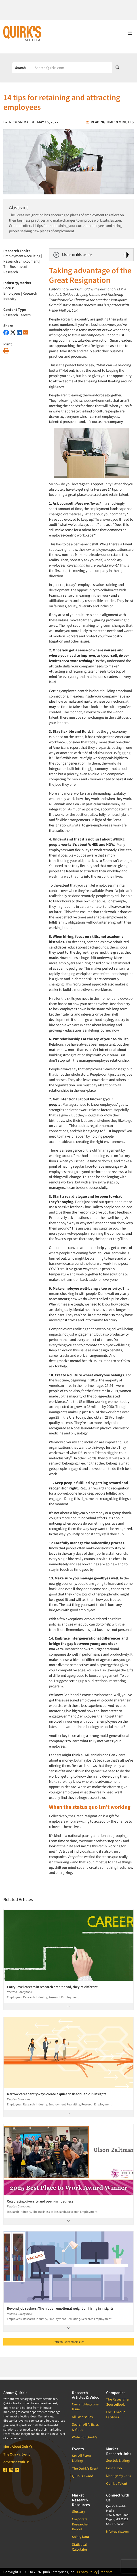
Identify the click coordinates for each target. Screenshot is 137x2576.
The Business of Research (15, 269)
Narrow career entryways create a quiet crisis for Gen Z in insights (56, 2094)
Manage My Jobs (118, 2475)
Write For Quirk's (84, 2437)
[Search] (71, 67)
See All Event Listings (81, 2458)
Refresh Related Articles (68, 2342)
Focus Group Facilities (115, 2414)
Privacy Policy (87, 2572)
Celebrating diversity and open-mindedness (40, 2201)
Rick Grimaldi (21, 122)
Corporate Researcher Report (80, 2524)
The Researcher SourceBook (118, 2401)
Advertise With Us (16, 2462)
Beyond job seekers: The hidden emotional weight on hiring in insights (60, 2308)
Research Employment (21, 261)
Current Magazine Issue (85, 2406)
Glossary (78, 2511)
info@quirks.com (117, 2531)
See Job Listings (118, 2460)
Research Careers (17, 314)
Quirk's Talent (116, 2483)
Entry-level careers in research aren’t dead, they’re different (52, 1987)
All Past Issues (82, 2417)
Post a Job (114, 2468)
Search (20, 67)
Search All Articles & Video (85, 2426)
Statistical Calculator (79, 2547)
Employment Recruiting (21, 255)
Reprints (106, 2572)
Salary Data (80, 2536)
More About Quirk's (18, 2446)
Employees (11, 293)
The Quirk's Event (16, 2454)
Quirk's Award (82, 2476)
